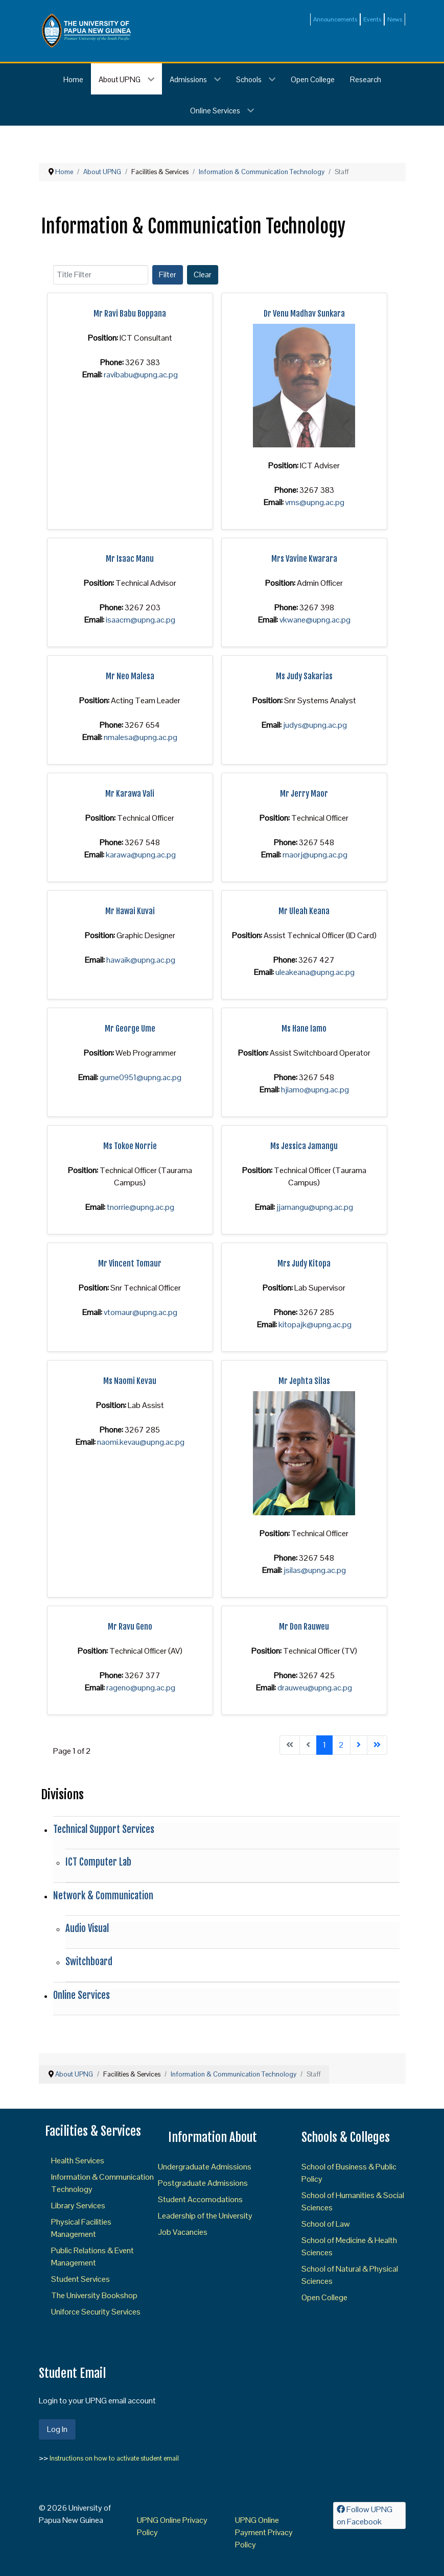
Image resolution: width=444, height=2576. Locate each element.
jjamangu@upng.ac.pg (314, 1207)
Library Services (78, 2205)
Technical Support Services (103, 1829)
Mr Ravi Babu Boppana (130, 313)
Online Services (81, 1995)
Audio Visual (87, 1928)
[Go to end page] (377, 1745)
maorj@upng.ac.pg (315, 854)
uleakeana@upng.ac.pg (315, 972)
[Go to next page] (358, 1745)
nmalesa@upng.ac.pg (140, 737)
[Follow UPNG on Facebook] (369, 2515)
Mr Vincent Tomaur (129, 1263)
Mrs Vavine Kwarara (304, 559)
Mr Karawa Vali (129, 794)
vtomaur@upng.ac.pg (140, 1312)
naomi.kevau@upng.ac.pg (140, 1442)
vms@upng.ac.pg (314, 502)
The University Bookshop (94, 2295)
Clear (203, 274)
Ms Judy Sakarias (304, 676)
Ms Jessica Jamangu (304, 1146)
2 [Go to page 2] (341, 1744)
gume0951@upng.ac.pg (140, 1077)
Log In (57, 2429)
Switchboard (88, 1961)
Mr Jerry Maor (304, 794)
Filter (167, 274)
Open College (324, 2297)
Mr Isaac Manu (130, 559)
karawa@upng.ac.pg (141, 854)
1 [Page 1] (324, 1744)
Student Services (80, 2279)
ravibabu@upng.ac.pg (141, 374)
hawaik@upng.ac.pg (140, 960)
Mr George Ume (130, 1028)
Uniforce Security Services (96, 2311)
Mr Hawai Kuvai (130, 911)
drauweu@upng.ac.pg (314, 1687)
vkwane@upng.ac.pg (314, 619)
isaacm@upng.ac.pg (140, 619)
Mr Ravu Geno (130, 1626)
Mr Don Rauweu (304, 1626)
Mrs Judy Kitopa (304, 1263)
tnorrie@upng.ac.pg (140, 1207)
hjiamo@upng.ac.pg (315, 1089)
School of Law (325, 2224)
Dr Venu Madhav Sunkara (304, 313)
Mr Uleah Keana (304, 911)
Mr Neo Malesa (130, 676)
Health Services (77, 2160)
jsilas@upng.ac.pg (315, 1570)
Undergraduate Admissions (204, 2166)
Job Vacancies (182, 2232)
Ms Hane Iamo (304, 1028)
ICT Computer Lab (98, 1862)
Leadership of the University (205, 2215)
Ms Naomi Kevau (129, 1381)
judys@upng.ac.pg (315, 725)
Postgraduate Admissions (203, 2183)
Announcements (335, 19)
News (394, 19)
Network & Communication (103, 1896)
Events (372, 19)
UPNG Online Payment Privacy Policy (264, 2532)
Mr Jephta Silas (304, 1381)
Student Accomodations (200, 2199)
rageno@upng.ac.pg (140, 1687)
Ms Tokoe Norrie (130, 1146)
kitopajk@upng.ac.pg (315, 1324)
